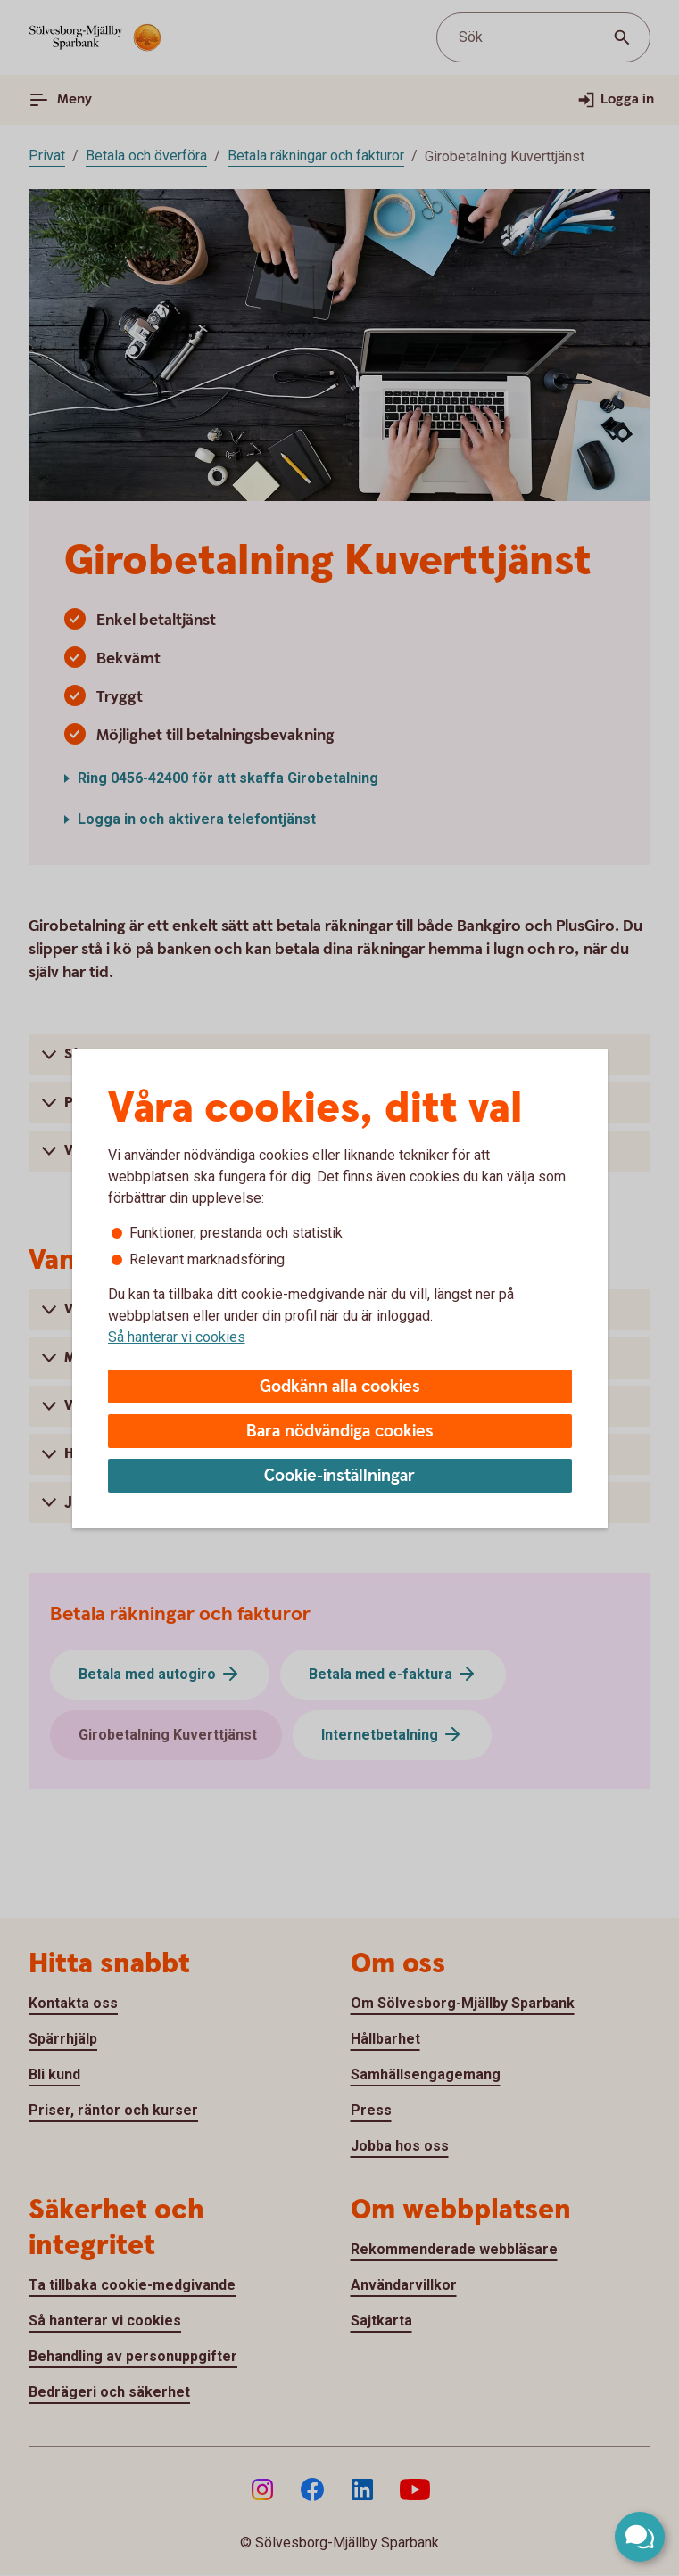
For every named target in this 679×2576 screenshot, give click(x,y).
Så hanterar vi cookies (176, 1337)
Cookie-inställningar (339, 1476)
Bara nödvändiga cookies (340, 1431)
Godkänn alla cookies (340, 1387)
